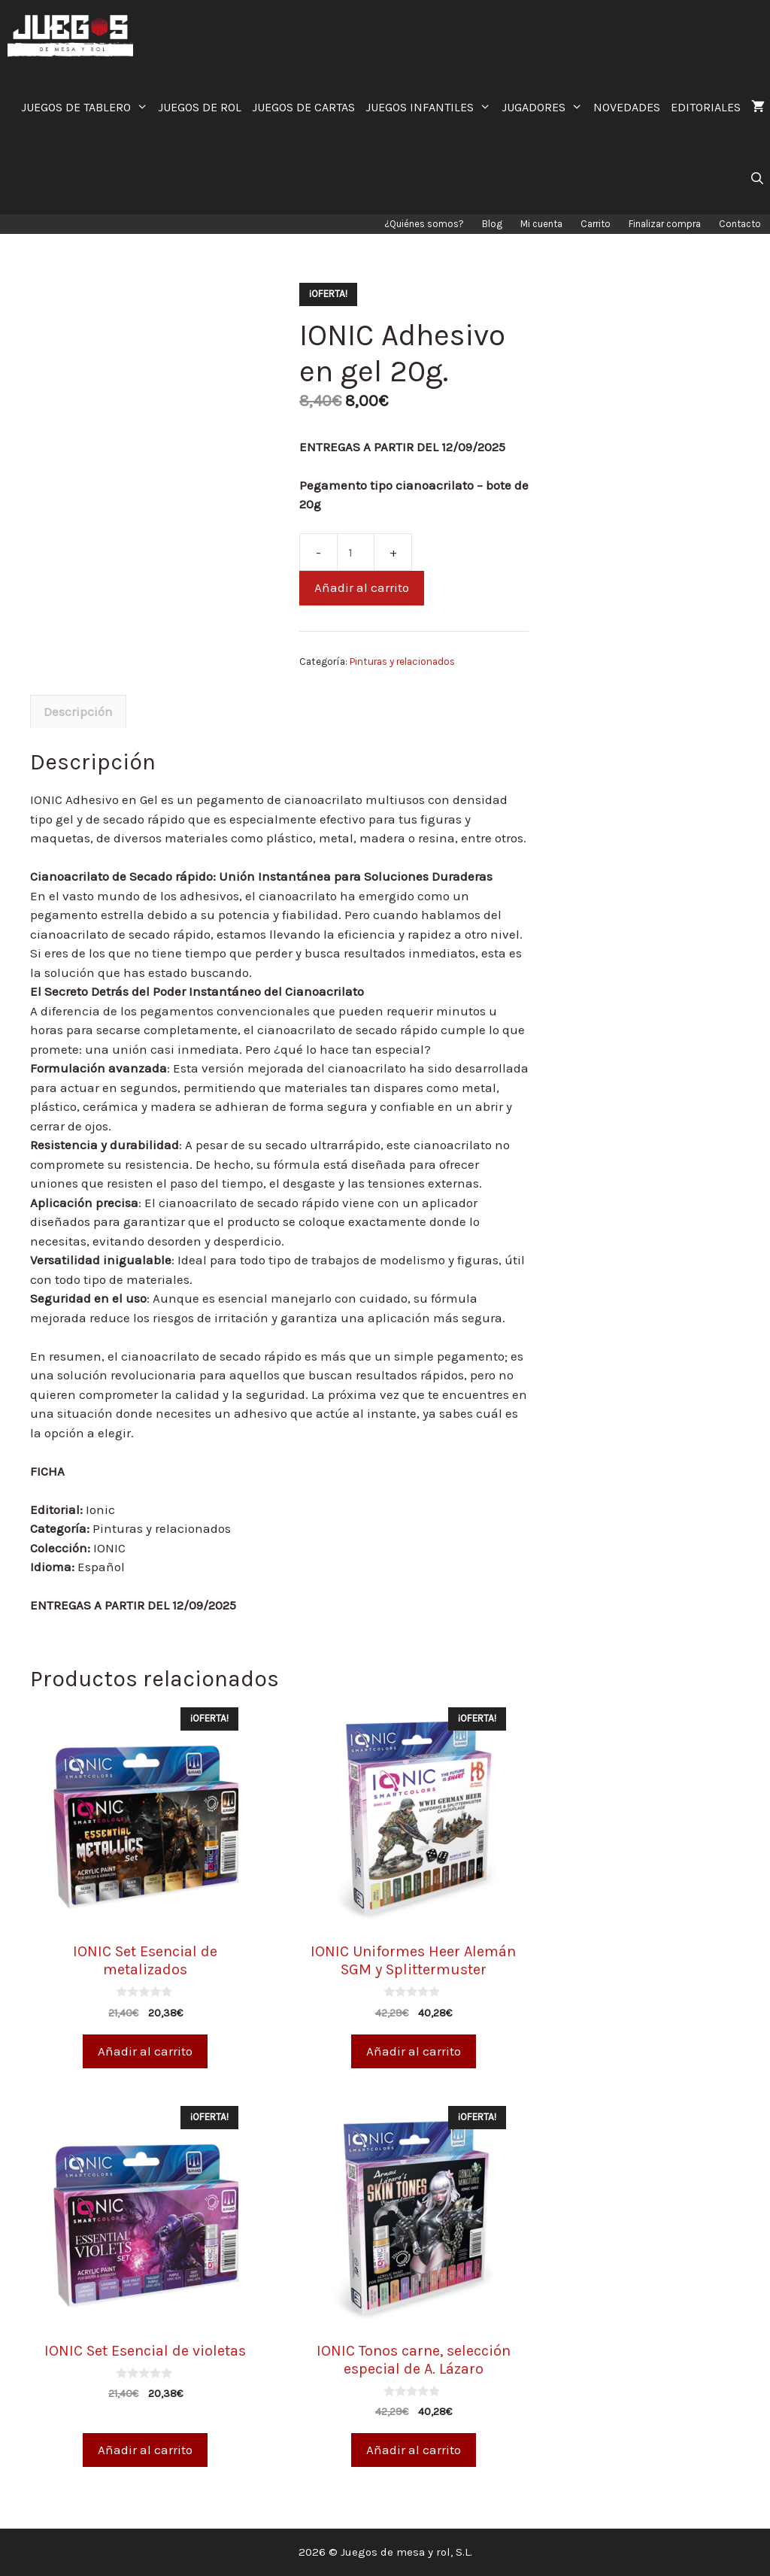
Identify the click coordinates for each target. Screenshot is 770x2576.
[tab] (78, 711)
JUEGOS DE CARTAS (303, 107)
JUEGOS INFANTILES (430, 107)
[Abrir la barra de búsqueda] (757, 178)
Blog (492, 223)
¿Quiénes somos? (424, 223)
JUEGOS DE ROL (199, 107)
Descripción (78, 711)
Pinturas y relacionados (402, 661)
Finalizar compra (665, 223)
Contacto (740, 223)
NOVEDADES (626, 107)
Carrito (596, 223)
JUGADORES (545, 107)
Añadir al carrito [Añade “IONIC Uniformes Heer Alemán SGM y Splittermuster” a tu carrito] (413, 2051)
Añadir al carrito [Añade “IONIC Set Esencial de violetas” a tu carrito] (145, 2449)
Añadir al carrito (361, 587)
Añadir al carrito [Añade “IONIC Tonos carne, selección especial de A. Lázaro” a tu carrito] (413, 2449)
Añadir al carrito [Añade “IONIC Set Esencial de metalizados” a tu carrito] (145, 2051)
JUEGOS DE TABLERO (87, 107)
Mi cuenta (541, 223)
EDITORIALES (706, 107)
